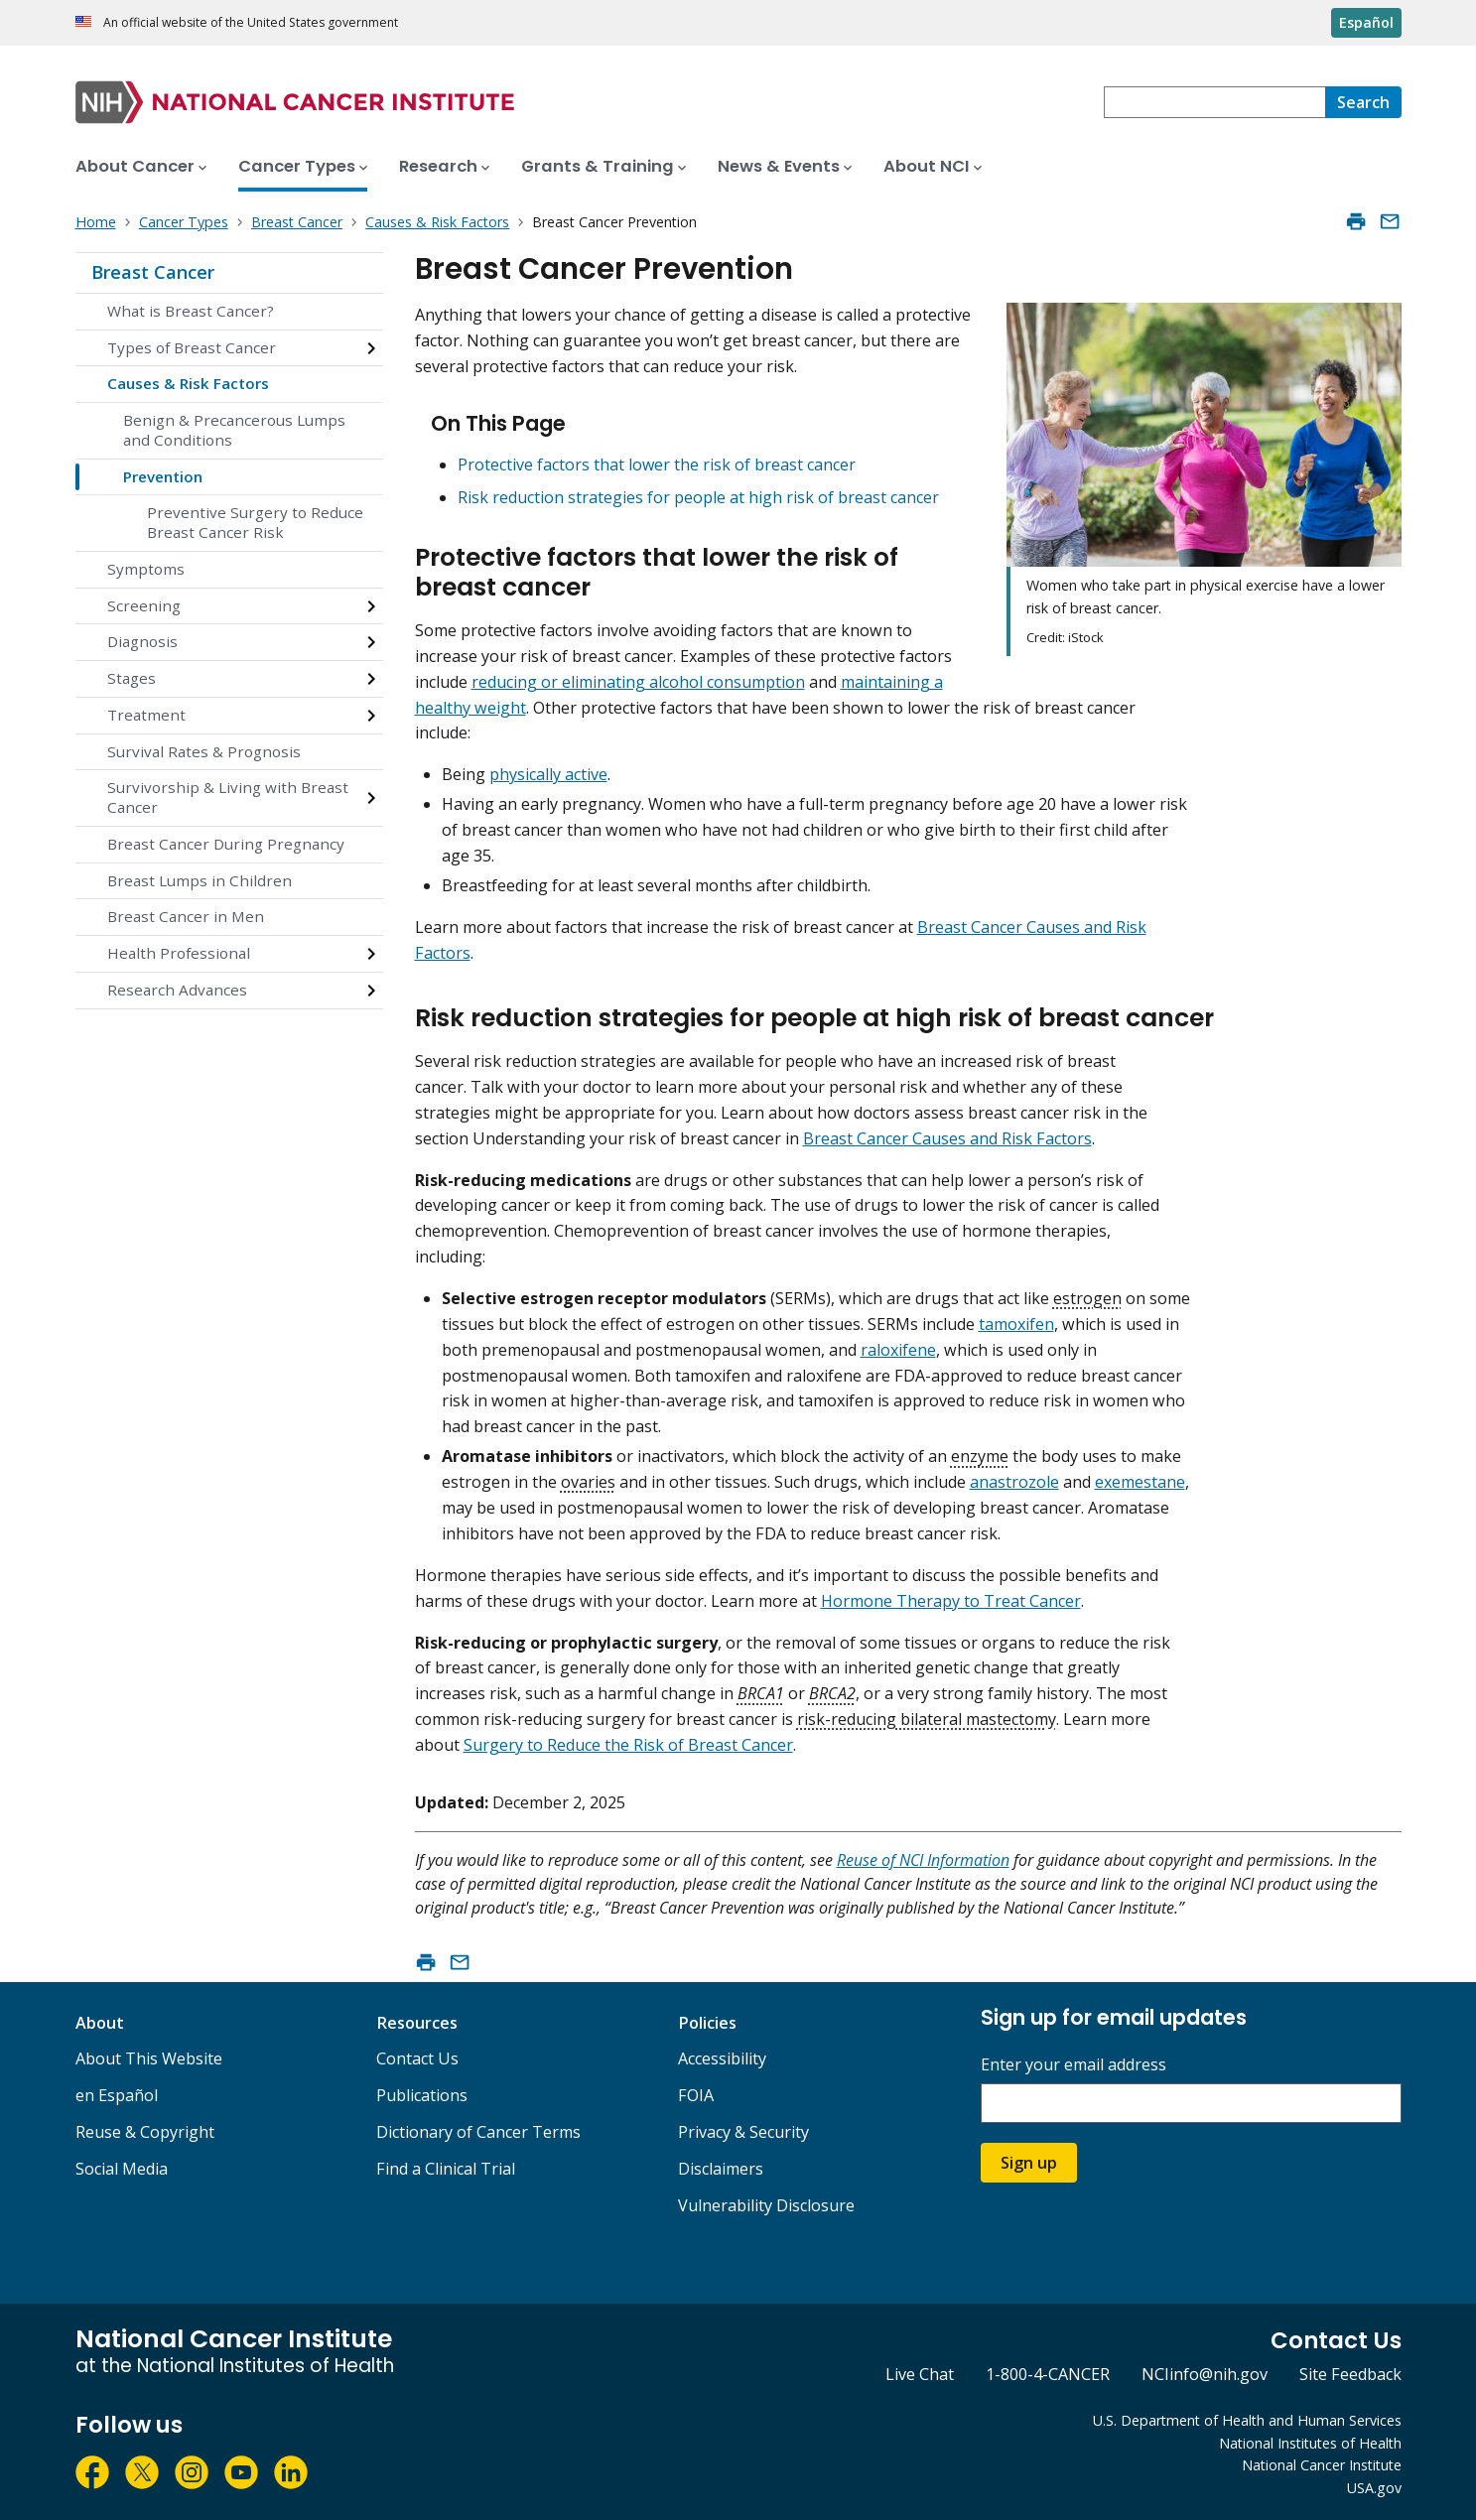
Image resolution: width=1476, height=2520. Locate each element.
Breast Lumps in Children (199, 880)
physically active (548, 774)
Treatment (146, 715)
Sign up (1029, 2163)
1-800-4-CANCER (1048, 2374)
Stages (131, 678)
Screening (144, 605)
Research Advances (177, 989)
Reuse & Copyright (144, 2132)
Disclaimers (720, 2169)
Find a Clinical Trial (445, 2169)
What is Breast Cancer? (190, 311)
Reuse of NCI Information (923, 1860)
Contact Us (417, 2058)
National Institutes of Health (1310, 2443)
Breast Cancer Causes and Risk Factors (947, 1138)
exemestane (1140, 1482)
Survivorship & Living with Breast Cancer (227, 797)
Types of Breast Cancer (191, 347)
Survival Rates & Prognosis (204, 751)
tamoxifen (1016, 1324)
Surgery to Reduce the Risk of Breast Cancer (628, 1745)
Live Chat (919, 2374)
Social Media (121, 2169)
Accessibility (722, 2058)
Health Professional (178, 953)
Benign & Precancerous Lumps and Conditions (234, 430)
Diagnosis (142, 641)
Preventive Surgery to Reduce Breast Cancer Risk (255, 522)
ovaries (588, 1482)
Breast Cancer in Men (185, 916)
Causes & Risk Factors (188, 383)
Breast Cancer (152, 272)
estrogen (1087, 1298)
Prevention (162, 476)
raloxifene (898, 1350)
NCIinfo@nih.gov (1204, 2374)
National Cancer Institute (1322, 2464)
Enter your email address (1073, 2065)
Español (1366, 22)
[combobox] (1214, 102)
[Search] (1363, 102)
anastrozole (1014, 1482)
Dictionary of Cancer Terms (478, 2132)
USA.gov (1374, 2487)
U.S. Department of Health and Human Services (1247, 2420)
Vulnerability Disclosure (766, 2205)
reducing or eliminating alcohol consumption (638, 682)
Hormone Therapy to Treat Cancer (951, 1601)
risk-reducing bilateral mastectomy (926, 1719)
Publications (422, 2095)
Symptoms (146, 569)
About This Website (148, 2058)
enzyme (979, 1456)
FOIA (696, 2095)
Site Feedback (1350, 2374)
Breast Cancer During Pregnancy (225, 844)
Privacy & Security (743, 2132)
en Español (116, 2095)
